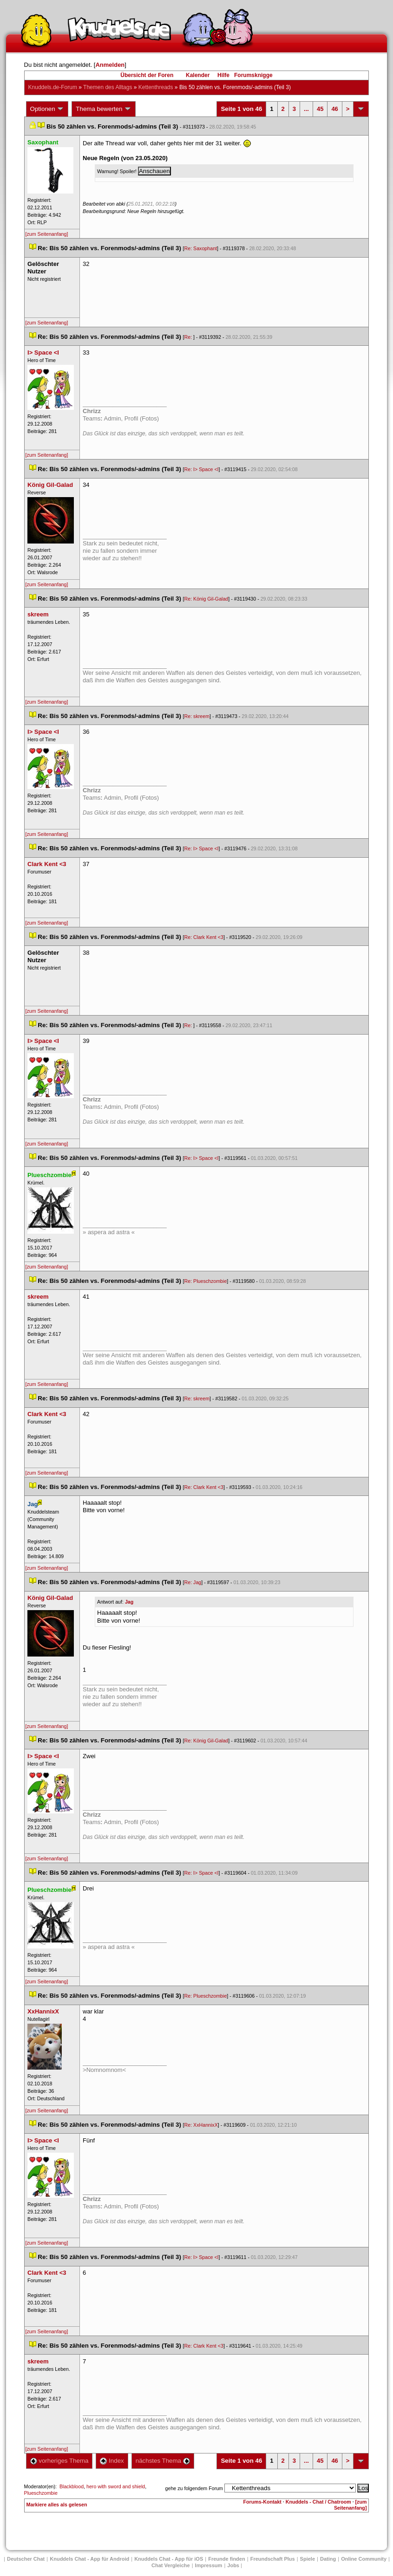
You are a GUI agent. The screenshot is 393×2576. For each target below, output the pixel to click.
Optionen (47, 109)
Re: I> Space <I (201, 469)
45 (320, 108)
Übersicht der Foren (146, 75)
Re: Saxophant (200, 248)
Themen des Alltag (107, 87)
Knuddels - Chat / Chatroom (318, 2502)
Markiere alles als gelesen (56, 2504)
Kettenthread (155, 87)
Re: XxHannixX (201, 2125)
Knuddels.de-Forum (52, 87)
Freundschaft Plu (272, 2559)
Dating (328, 2559)
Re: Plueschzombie (205, 1281)
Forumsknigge (253, 75)
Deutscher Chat (26, 2559)
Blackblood (71, 2486)
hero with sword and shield (115, 2486)
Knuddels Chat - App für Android (89, 2559)
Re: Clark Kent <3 (203, 937)
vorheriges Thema (59, 2460)
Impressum (209, 2565)
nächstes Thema (163, 2460)
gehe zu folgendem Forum (194, 2488)
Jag (129, 1602)
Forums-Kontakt (262, 2502)
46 (334, 108)
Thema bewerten (103, 109)
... (306, 108)
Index (112, 2460)
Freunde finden (226, 2559)
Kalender (198, 75)
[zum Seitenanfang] (47, 234)
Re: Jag (193, 1582)
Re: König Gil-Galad (206, 599)
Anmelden (109, 64)
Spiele (307, 2559)
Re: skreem (197, 716)
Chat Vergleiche (170, 2565)
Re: (189, 337)
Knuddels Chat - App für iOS (168, 2559)
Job (233, 2565)
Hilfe (223, 75)
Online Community (363, 2559)
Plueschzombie (41, 2493)
